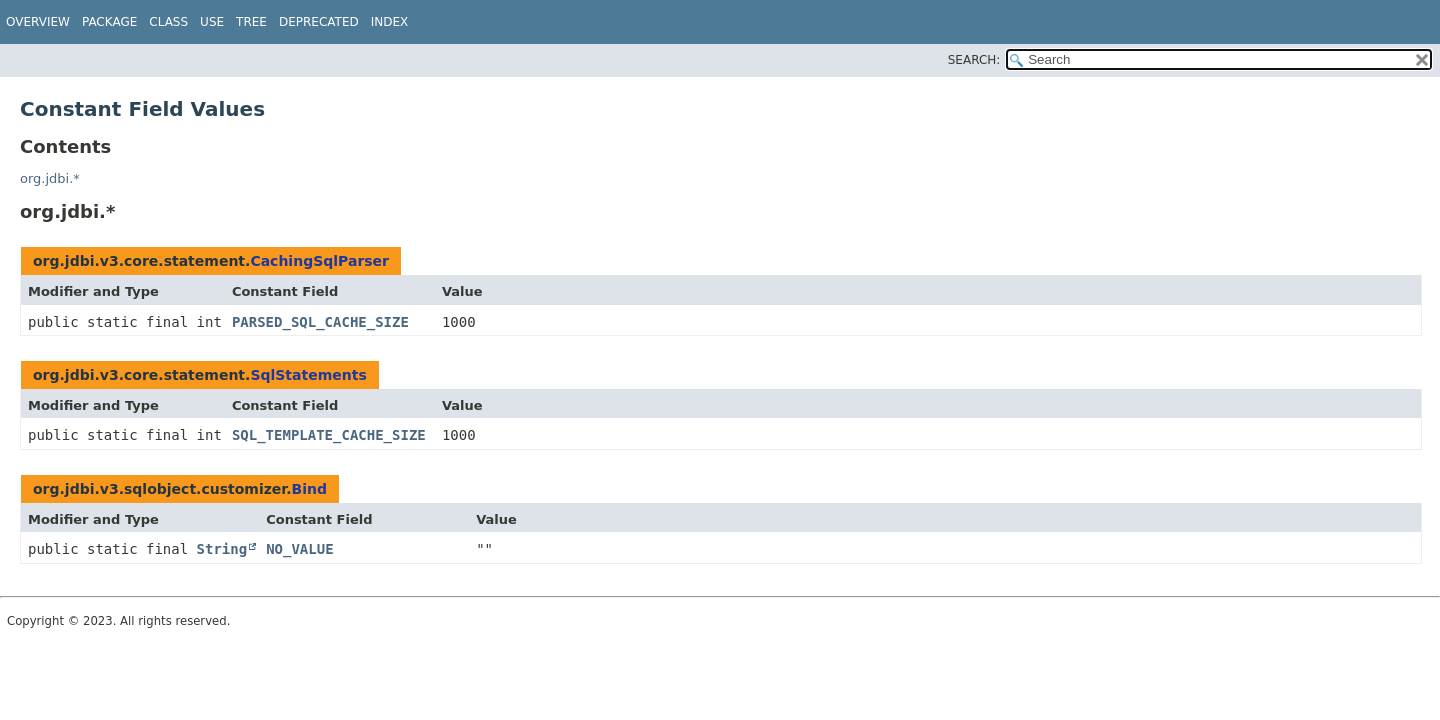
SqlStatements (308, 375)
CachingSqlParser (319, 261)
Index (390, 22)
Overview (38, 22)
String (222, 549)
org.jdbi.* (50, 178)
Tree (251, 22)
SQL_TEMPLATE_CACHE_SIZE (329, 435)
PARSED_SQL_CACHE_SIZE (320, 322)
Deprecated (319, 22)
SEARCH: (974, 60)
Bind (309, 489)
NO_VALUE (299, 549)
